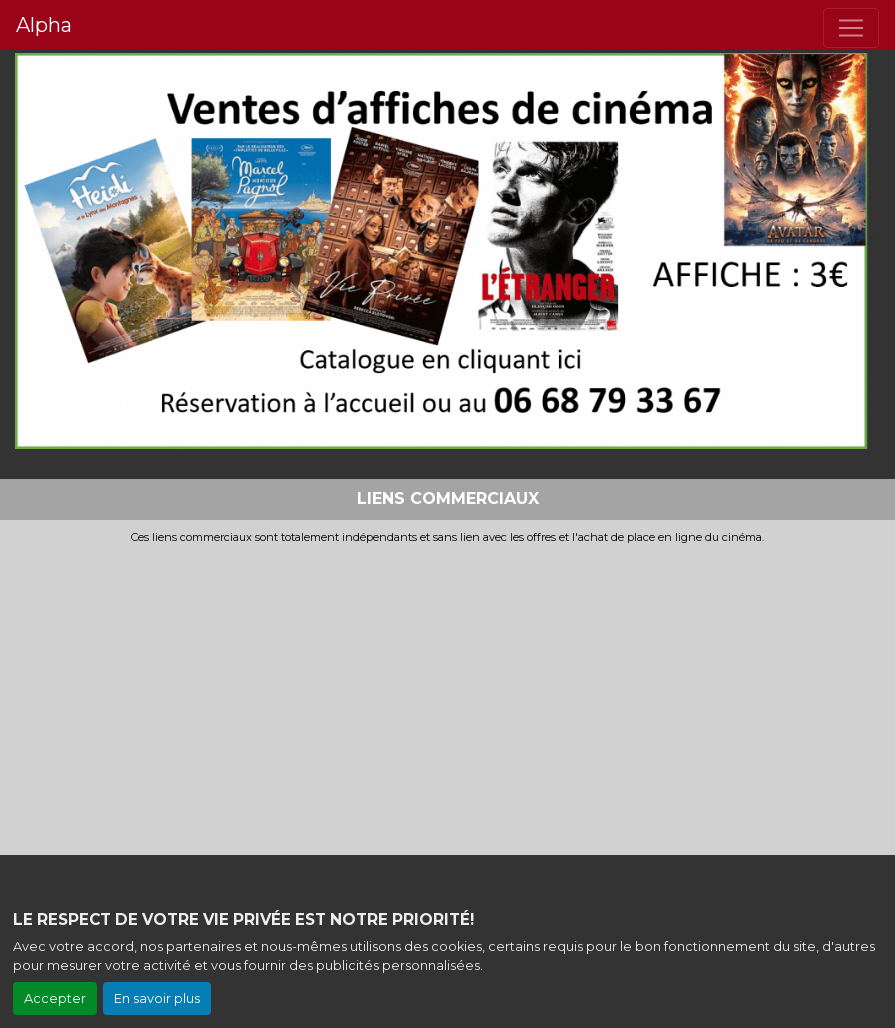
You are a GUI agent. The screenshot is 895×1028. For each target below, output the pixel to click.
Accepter (55, 998)
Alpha (44, 25)
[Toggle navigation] (851, 28)
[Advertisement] (447, 694)
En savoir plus (157, 998)
